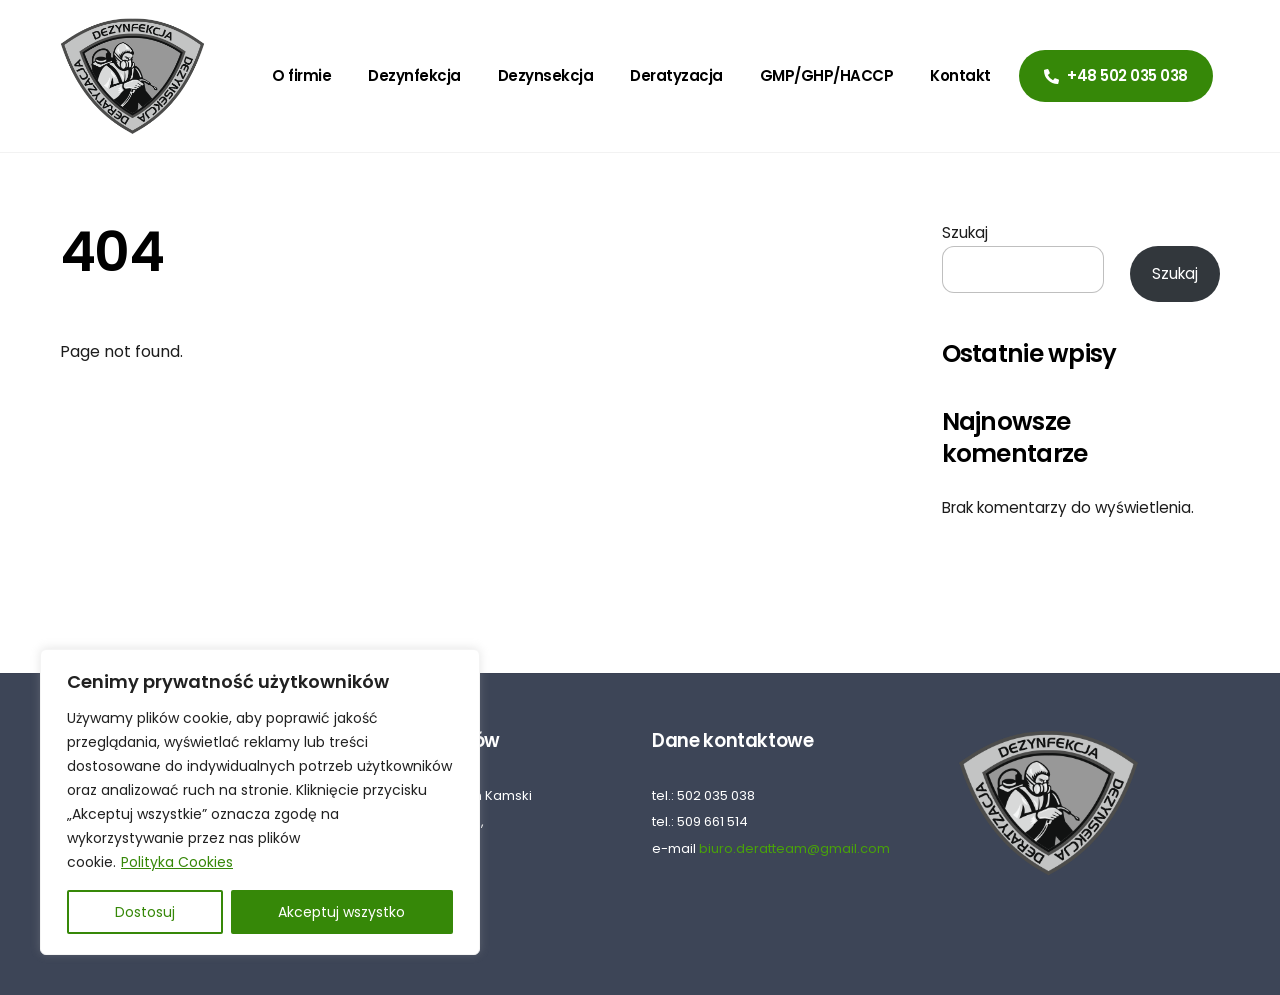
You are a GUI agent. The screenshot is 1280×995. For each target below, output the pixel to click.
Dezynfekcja (414, 75)
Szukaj (965, 232)
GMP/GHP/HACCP (827, 75)
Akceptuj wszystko (341, 912)
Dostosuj (145, 912)
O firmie (301, 75)
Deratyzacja (676, 75)
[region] (260, 802)
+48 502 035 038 (1116, 75)
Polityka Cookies (177, 862)
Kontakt (960, 75)
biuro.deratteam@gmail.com (794, 848)
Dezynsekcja (546, 75)
